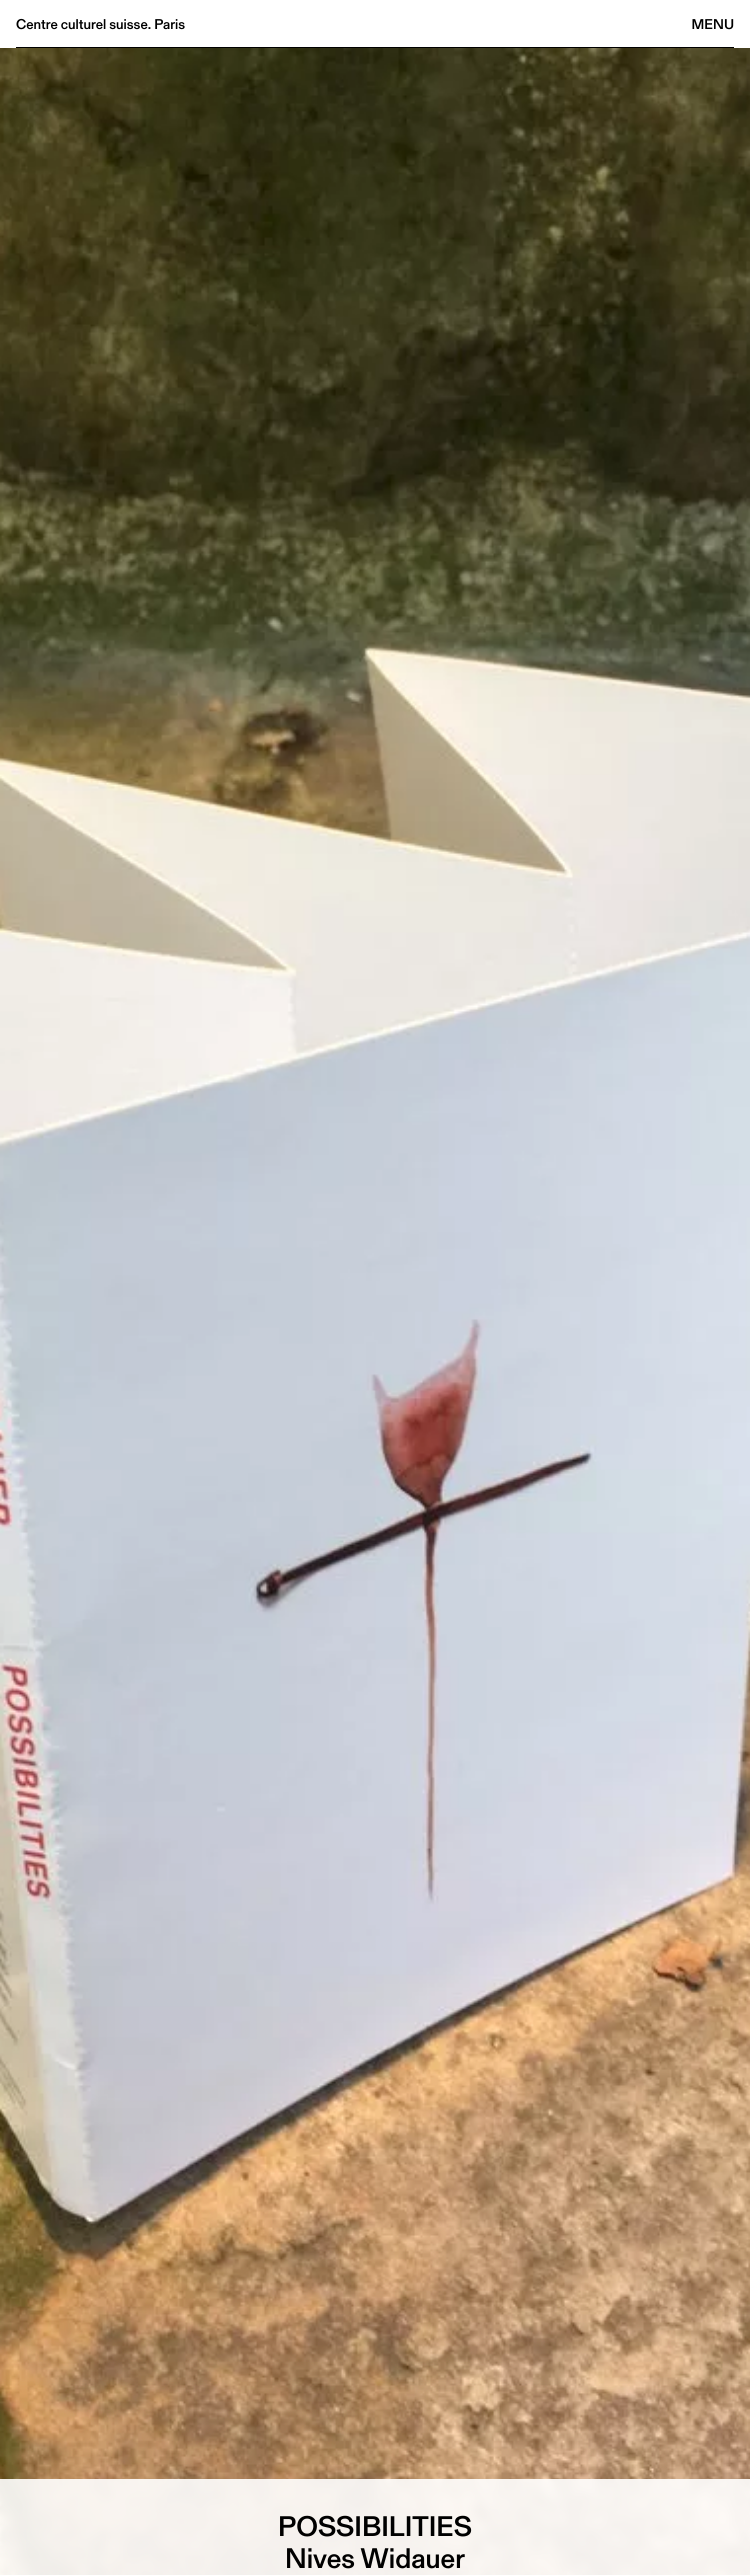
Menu (713, 24)
